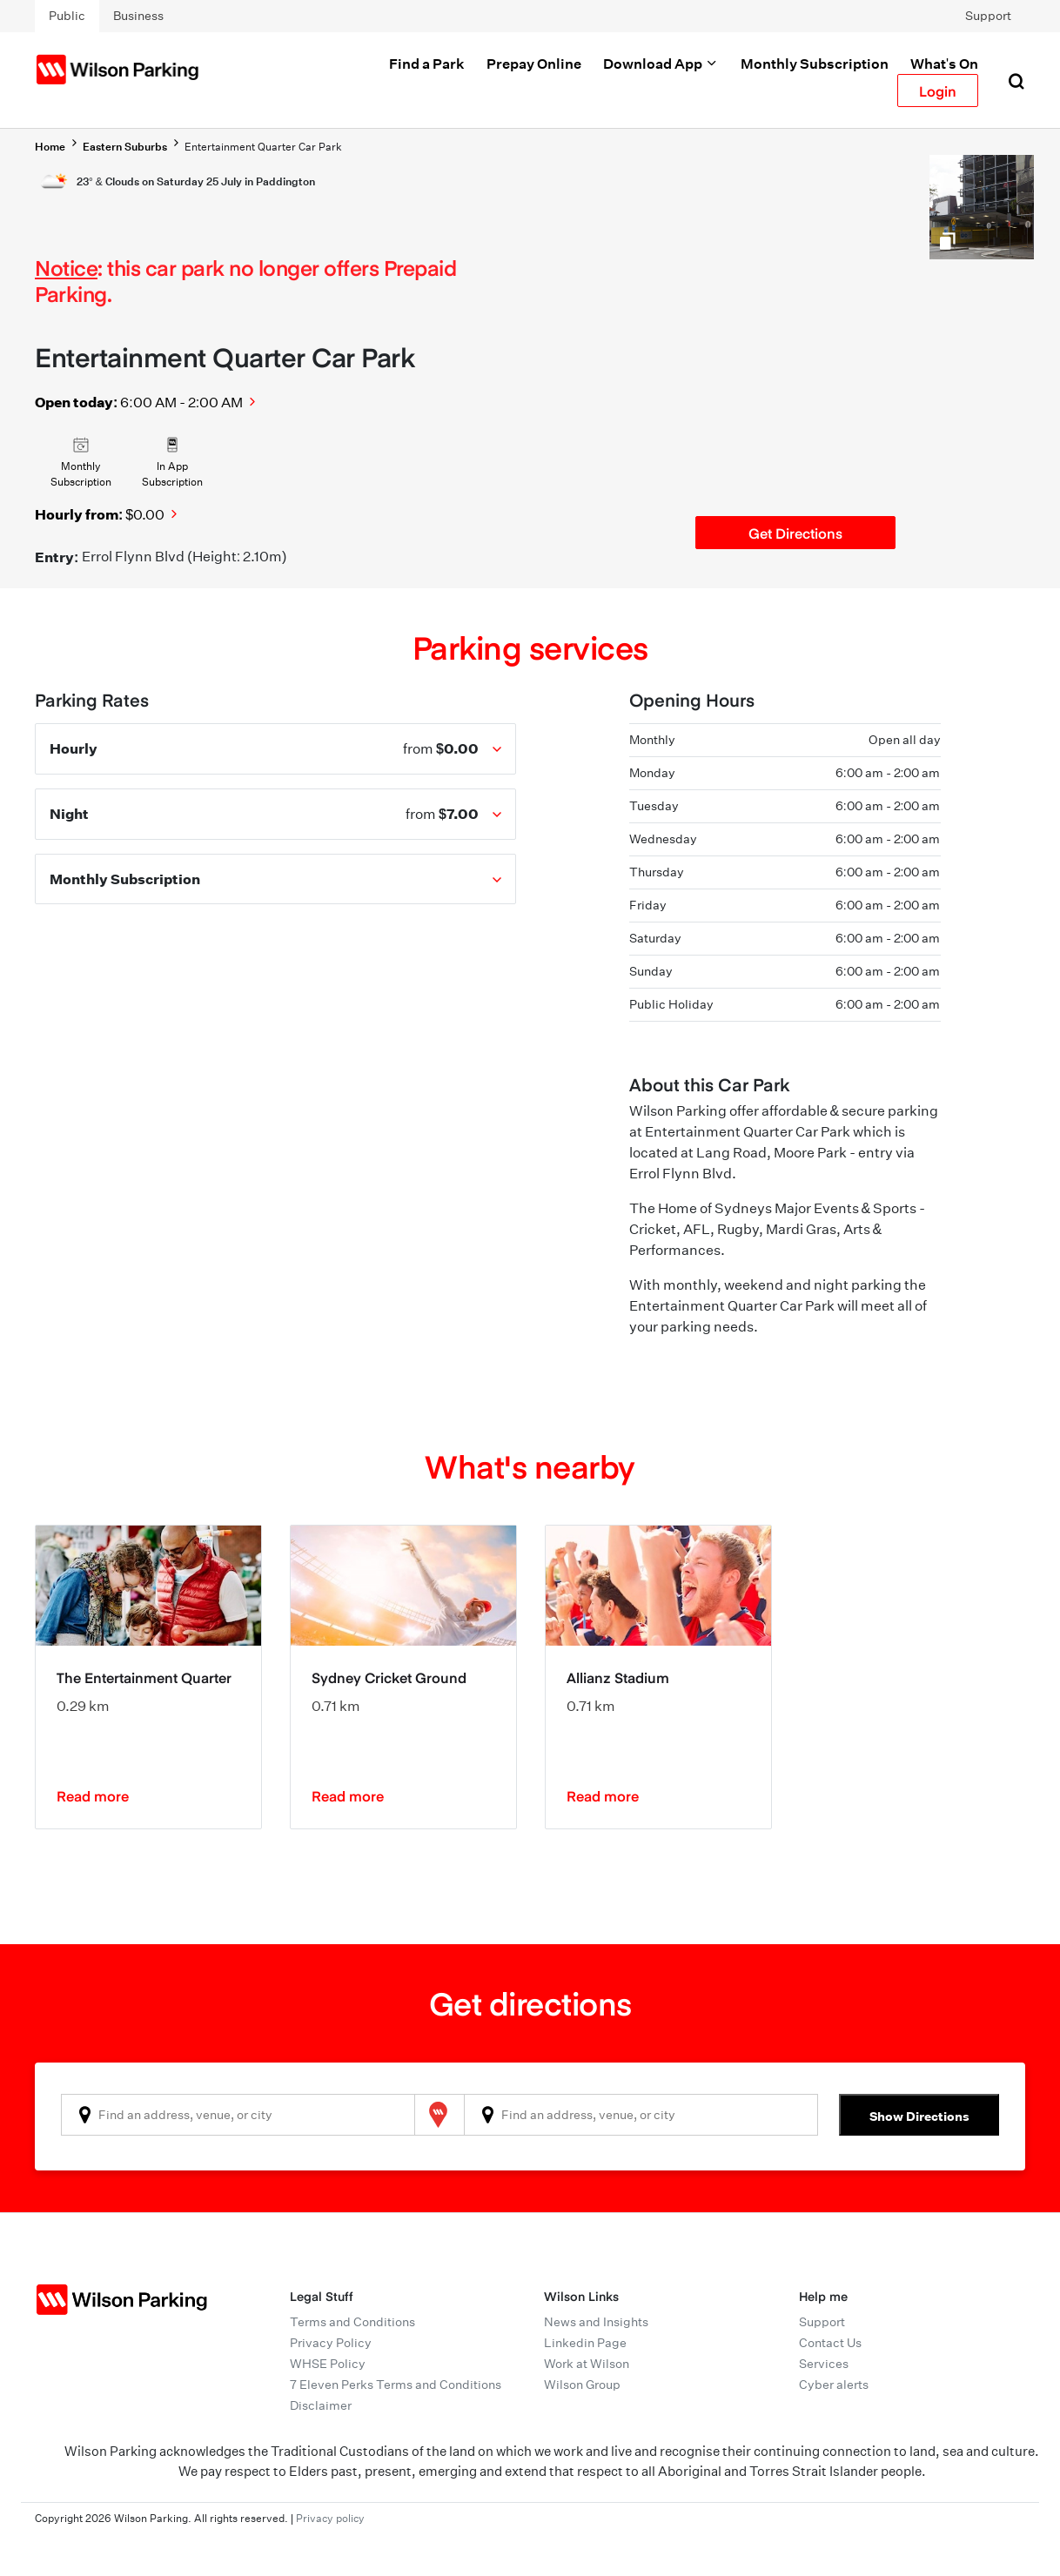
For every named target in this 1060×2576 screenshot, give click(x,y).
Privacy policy (330, 2518)
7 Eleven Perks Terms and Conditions (395, 2385)
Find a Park (427, 63)
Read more (93, 1795)
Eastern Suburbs (125, 146)
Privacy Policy (331, 2343)
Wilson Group (582, 2385)
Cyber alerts (834, 2385)
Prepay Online (533, 63)
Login (937, 90)
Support (988, 16)
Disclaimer (321, 2405)
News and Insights (596, 2322)
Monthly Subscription (815, 63)
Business (138, 16)
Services (824, 2364)
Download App (661, 63)
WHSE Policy (328, 2364)
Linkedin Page (585, 2343)
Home (50, 146)
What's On (944, 63)
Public (67, 16)
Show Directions (919, 2116)
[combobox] (238, 2115)
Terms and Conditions (352, 2322)
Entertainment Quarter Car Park (263, 146)
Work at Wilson (586, 2364)
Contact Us (830, 2343)
